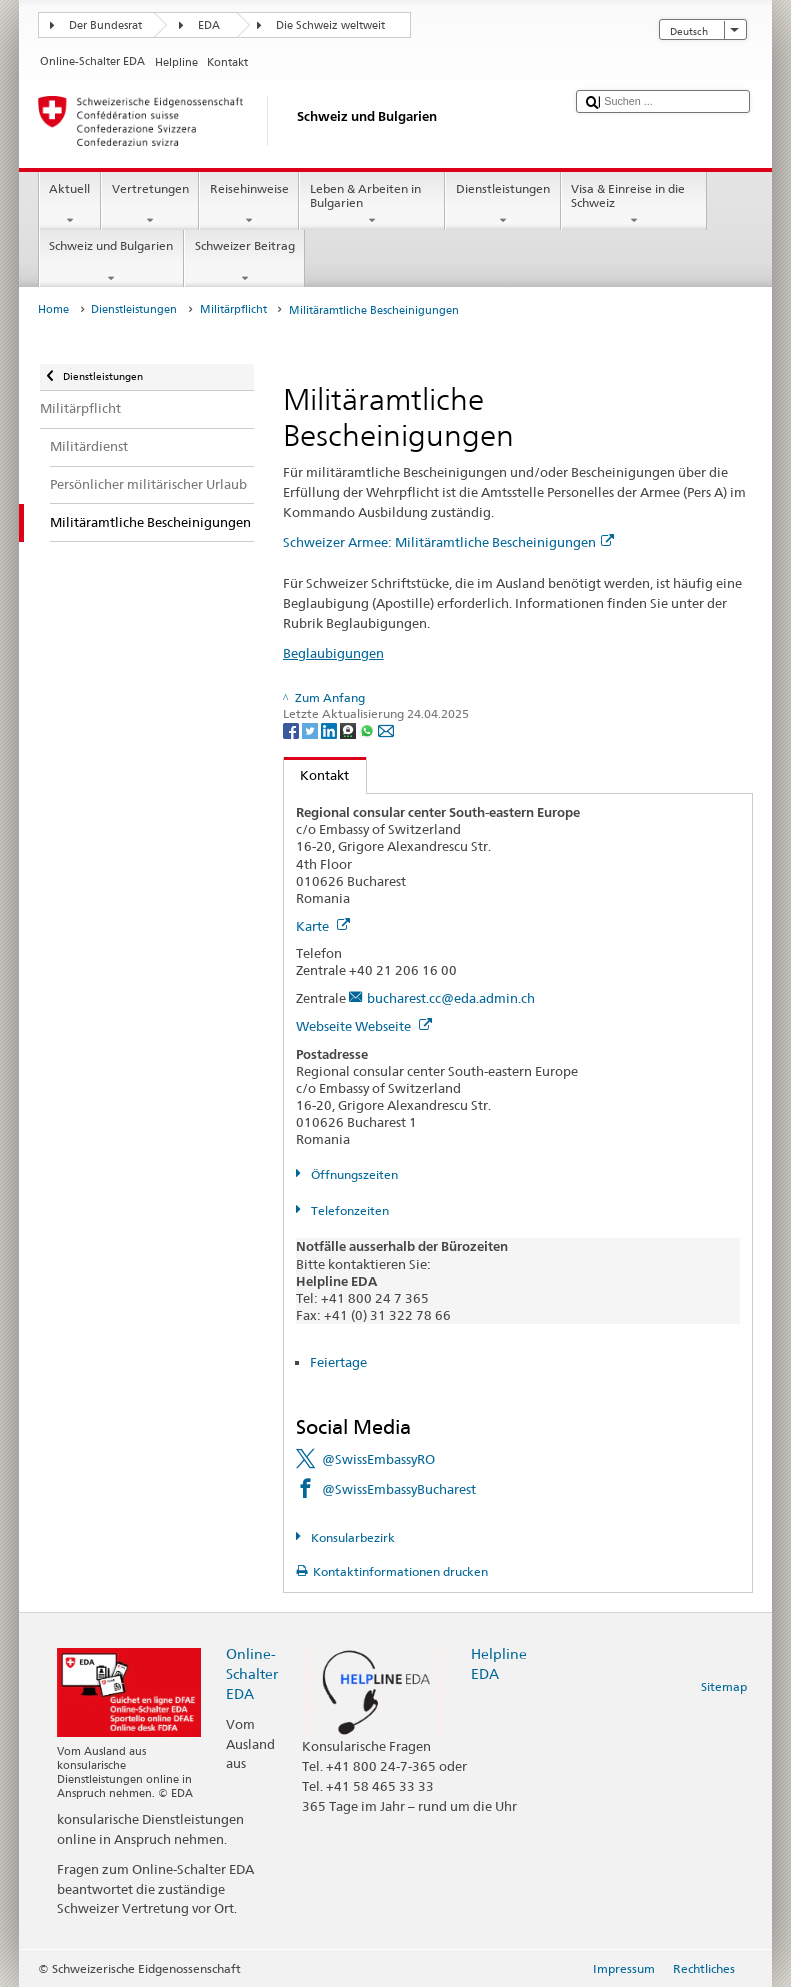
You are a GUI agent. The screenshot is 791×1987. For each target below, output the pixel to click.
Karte (323, 926)
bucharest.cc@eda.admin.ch (451, 998)
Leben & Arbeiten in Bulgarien (372, 205)
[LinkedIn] (330, 729)
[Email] (386, 729)
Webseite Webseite (364, 1026)
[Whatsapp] (368, 729)
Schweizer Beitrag (244, 262)
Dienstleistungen (502, 205)
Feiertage (338, 1362)
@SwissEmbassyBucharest (399, 1489)
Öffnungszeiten (353, 1174)
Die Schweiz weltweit (330, 25)
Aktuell (70, 205)
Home (53, 309)
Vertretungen (150, 205)
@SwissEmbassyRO (378, 1459)
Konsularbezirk (351, 1537)
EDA (209, 25)
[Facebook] (292, 729)
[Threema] (349, 729)
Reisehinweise (249, 205)
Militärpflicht (233, 309)
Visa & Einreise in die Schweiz (634, 205)
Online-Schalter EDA (252, 1673)
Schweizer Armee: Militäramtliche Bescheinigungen (448, 542)
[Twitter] (311, 729)
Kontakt (317, 775)
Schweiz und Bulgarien (111, 262)
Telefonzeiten (348, 1210)
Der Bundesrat (105, 25)
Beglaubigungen (333, 653)
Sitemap (724, 1686)
